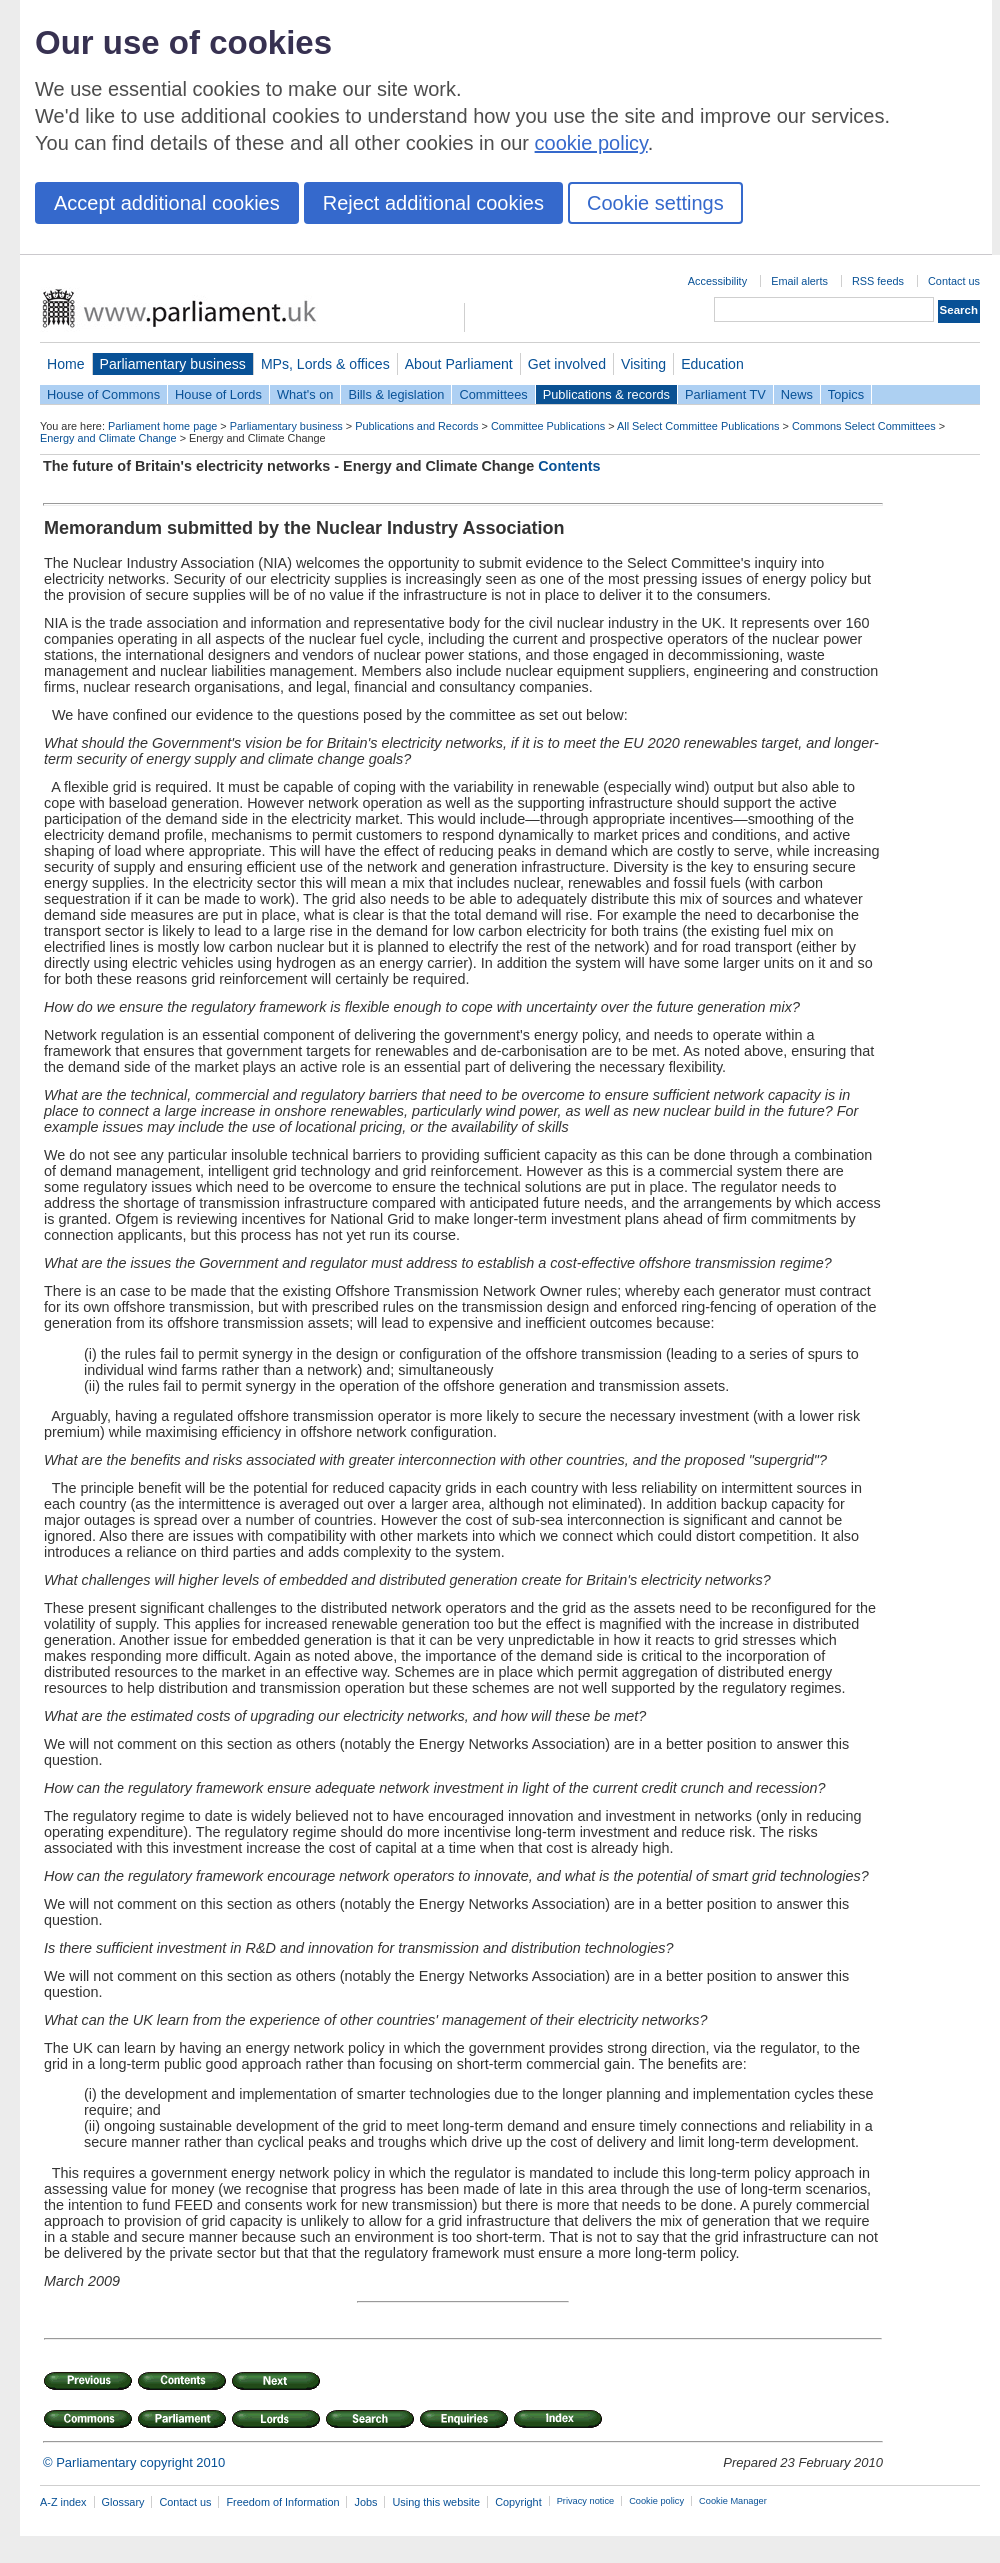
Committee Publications (548, 426)
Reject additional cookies (433, 203)
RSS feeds (878, 281)
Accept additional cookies (167, 203)
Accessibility (717, 281)
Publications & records (606, 394)
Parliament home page (162, 426)
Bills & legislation (396, 394)
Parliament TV (725, 394)
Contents (569, 466)
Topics (846, 394)
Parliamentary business (173, 364)
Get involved (567, 364)
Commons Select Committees (864, 426)
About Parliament (459, 364)
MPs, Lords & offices (325, 364)
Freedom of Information (282, 2502)
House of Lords (218, 394)
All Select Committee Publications (698, 426)
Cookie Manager (733, 2501)
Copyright (518, 2502)
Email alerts (799, 281)
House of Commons (103, 394)
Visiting (643, 364)
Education (712, 364)
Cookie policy (656, 2501)
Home (66, 364)
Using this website (436, 2502)
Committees (493, 394)
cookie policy (591, 143)
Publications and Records (416, 426)
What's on (305, 394)
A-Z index (63, 2502)
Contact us (954, 281)
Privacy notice (585, 2501)
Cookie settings (655, 203)
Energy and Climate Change (108, 438)
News (797, 394)
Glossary (123, 2502)
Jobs (365, 2502)
